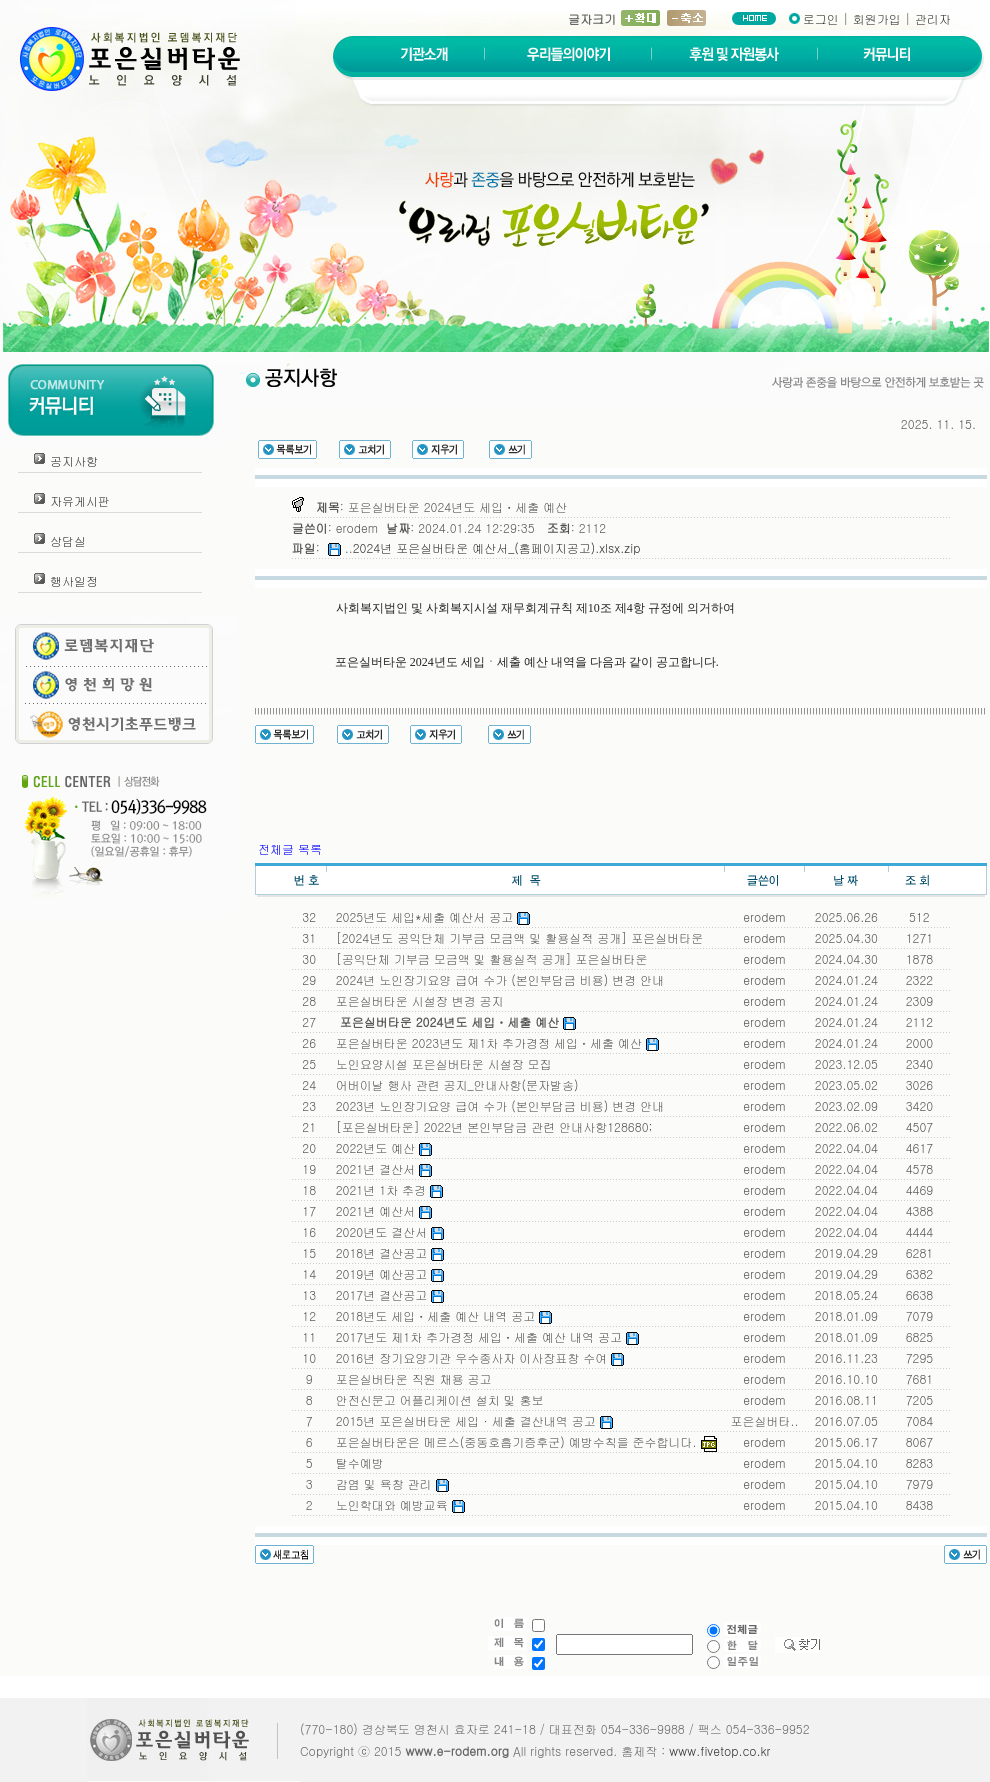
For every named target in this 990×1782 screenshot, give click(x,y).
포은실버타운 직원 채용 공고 (410, 1378)
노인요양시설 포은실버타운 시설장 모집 (440, 1063)
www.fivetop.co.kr (719, 1750)
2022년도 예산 (380, 1147)
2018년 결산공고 (386, 1252)
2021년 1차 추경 (385, 1189)
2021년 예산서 (380, 1210)
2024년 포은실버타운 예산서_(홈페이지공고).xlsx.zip (497, 547)
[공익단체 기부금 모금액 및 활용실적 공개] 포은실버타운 (488, 958)
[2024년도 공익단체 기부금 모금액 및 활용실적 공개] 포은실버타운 (516, 937)
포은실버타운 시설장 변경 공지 (416, 1000)
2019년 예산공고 (386, 1273)
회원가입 (877, 18)
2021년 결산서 (380, 1168)
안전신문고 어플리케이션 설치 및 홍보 (436, 1399)
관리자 (933, 18)
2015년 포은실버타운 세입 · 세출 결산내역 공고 (470, 1420)
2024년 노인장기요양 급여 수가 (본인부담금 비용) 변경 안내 (496, 979)
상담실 (68, 540)
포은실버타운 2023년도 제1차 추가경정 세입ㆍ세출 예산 (493, 1042)
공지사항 (74, 460)
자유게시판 (80, 500)
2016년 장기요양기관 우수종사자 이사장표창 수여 (476, 1357)
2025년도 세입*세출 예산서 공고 (429, 916)
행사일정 (74, 580)
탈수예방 (356, 1462)
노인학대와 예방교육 (396, 1504)
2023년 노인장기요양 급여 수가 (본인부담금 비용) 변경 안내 (496, 1105)
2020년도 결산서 (386, 1231)
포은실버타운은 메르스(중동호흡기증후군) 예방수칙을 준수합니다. (522, 1441)
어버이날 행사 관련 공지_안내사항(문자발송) (453, 1084)
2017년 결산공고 (386, 1294)
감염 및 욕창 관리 (388, 1483)
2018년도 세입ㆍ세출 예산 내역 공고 (440, 1315)
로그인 (821, 18)
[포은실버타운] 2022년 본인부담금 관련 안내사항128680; (490, 1126)
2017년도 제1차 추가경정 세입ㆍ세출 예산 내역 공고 (483, 1336)
